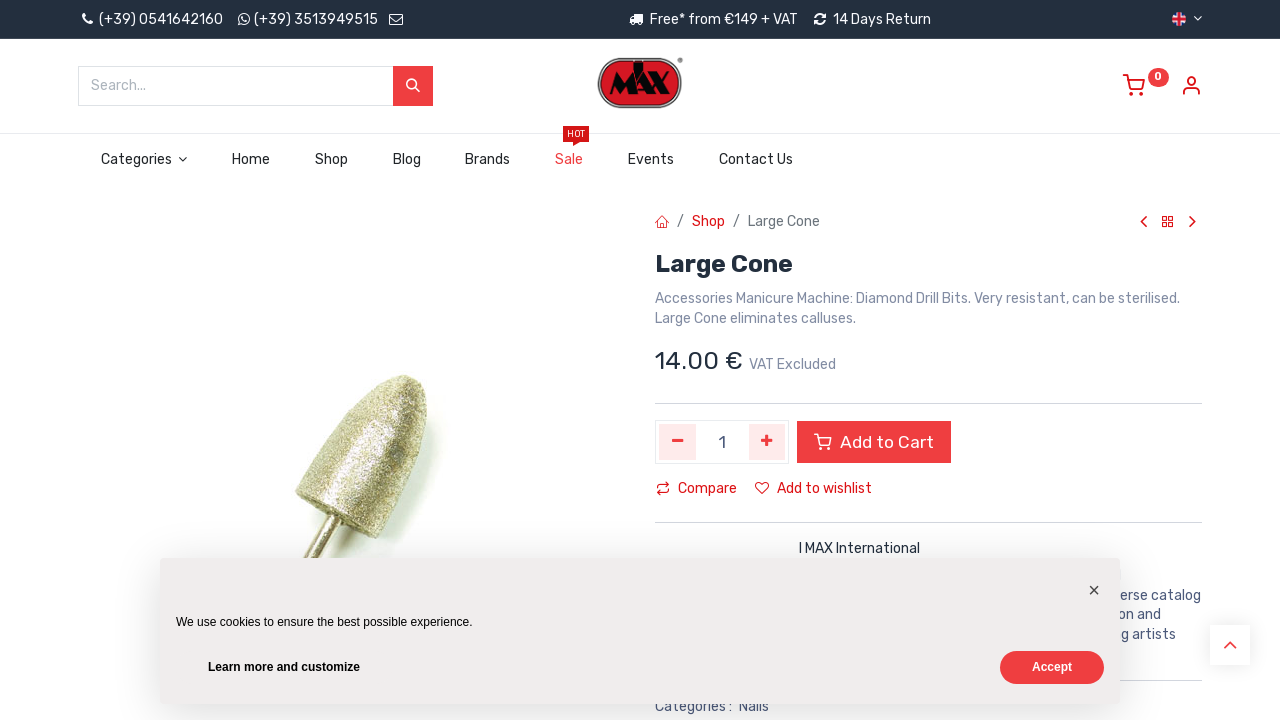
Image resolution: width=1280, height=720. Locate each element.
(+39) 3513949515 (316, 19)
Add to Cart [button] (874, 442)
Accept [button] (1052, 667)
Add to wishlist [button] (813, 488)
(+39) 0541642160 (150, 19)
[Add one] (767, 442)
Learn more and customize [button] (284, 667)
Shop (708, 221)
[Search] (413, 86)
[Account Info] (1191, 88)
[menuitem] (251, 160)
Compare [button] (696, 488)
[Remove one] (677, 442)
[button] (1094, 590)
